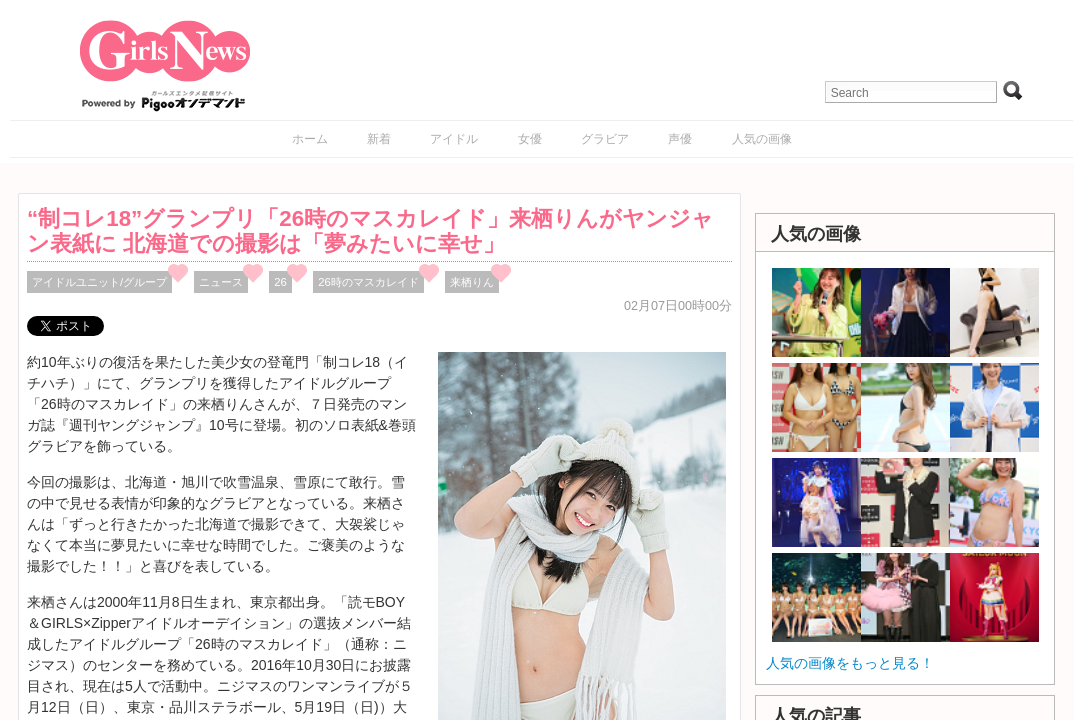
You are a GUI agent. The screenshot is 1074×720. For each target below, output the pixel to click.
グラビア (605, 139)
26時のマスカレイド (368, 282)
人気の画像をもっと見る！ (850, 663)
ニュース (221, 282)
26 (280, 282)
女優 (530, 139)
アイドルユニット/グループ (99, 282)
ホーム (310, 139)
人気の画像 (762, 139)
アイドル (454, 139)
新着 (379, 139)
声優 (680, 139)
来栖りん (472, 282)
